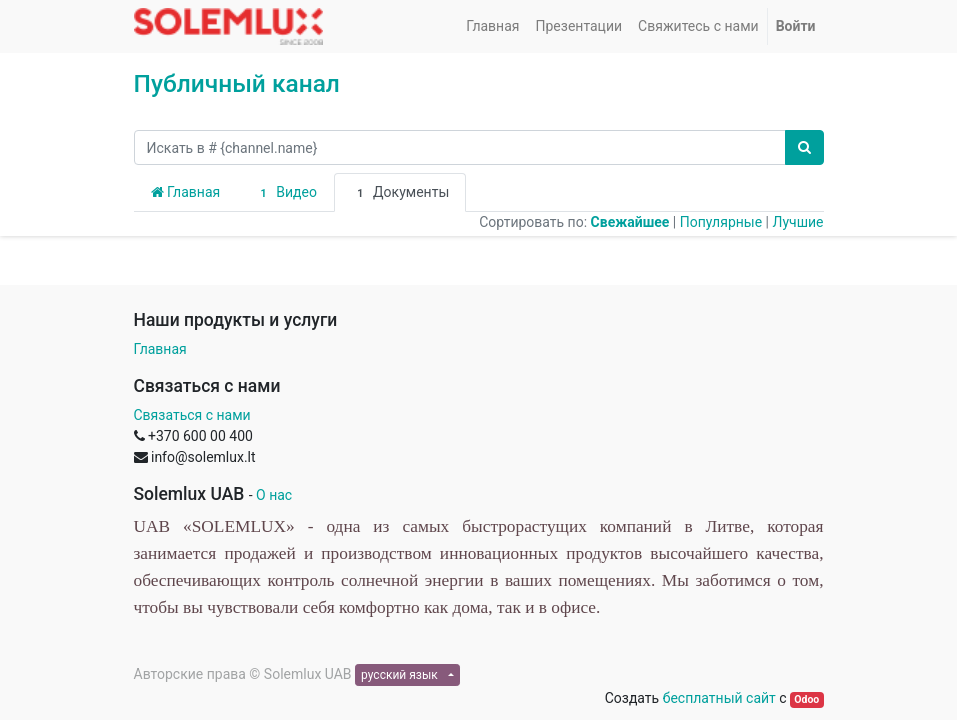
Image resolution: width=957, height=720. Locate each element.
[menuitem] (492, 26)
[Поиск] (804, 147)
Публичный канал (237, 83)
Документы (400, 193)
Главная (186, 192)
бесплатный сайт (719, 698)
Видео (285, 193)
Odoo (806, 699)
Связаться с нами (192, 415)
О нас (274, 495)
